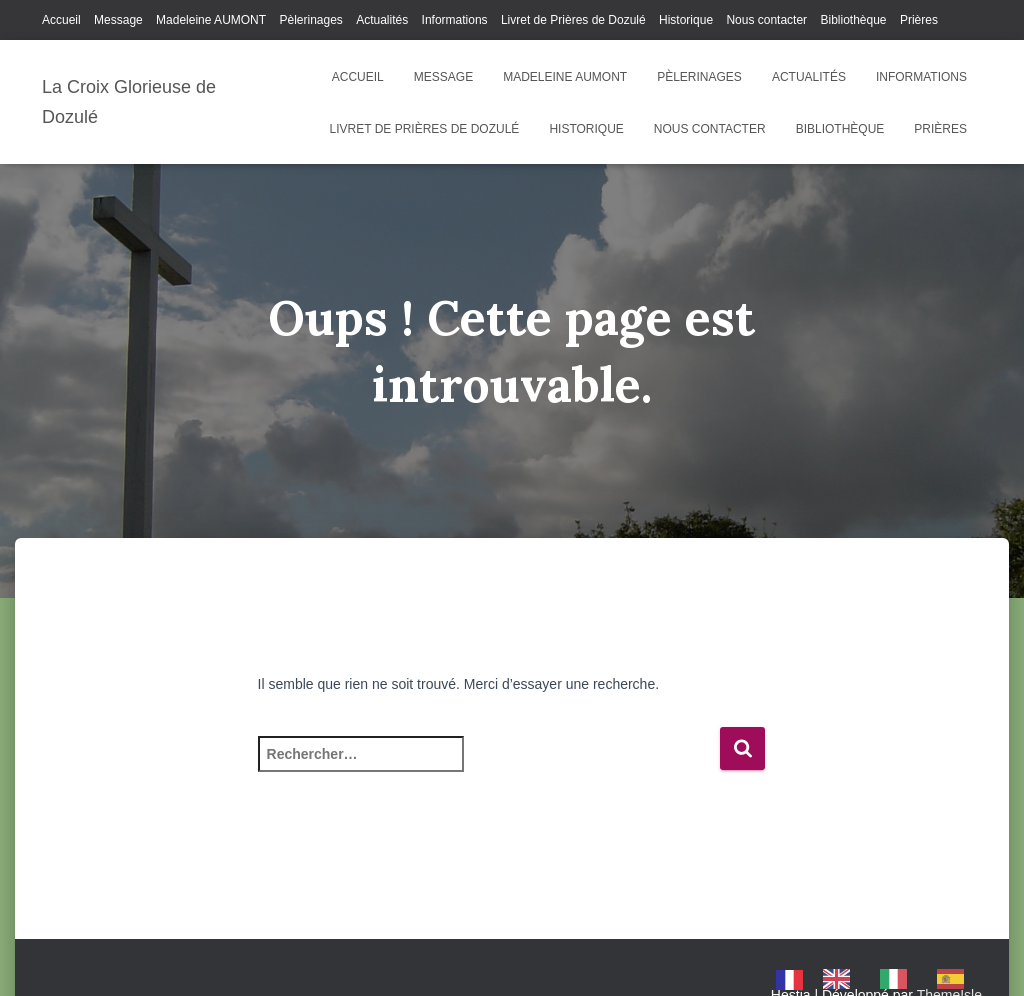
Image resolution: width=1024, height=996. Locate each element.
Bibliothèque (853, 20)
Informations (455, 20)
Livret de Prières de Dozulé (573, 20)
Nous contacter (766, 20)
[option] (841, 979)
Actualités (382, 20)
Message (118, 20)
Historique (686, 20)
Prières (919, 20)
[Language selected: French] (880, 979)
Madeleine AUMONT (211, 20)
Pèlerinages (310, 20)
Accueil (61, 20)
